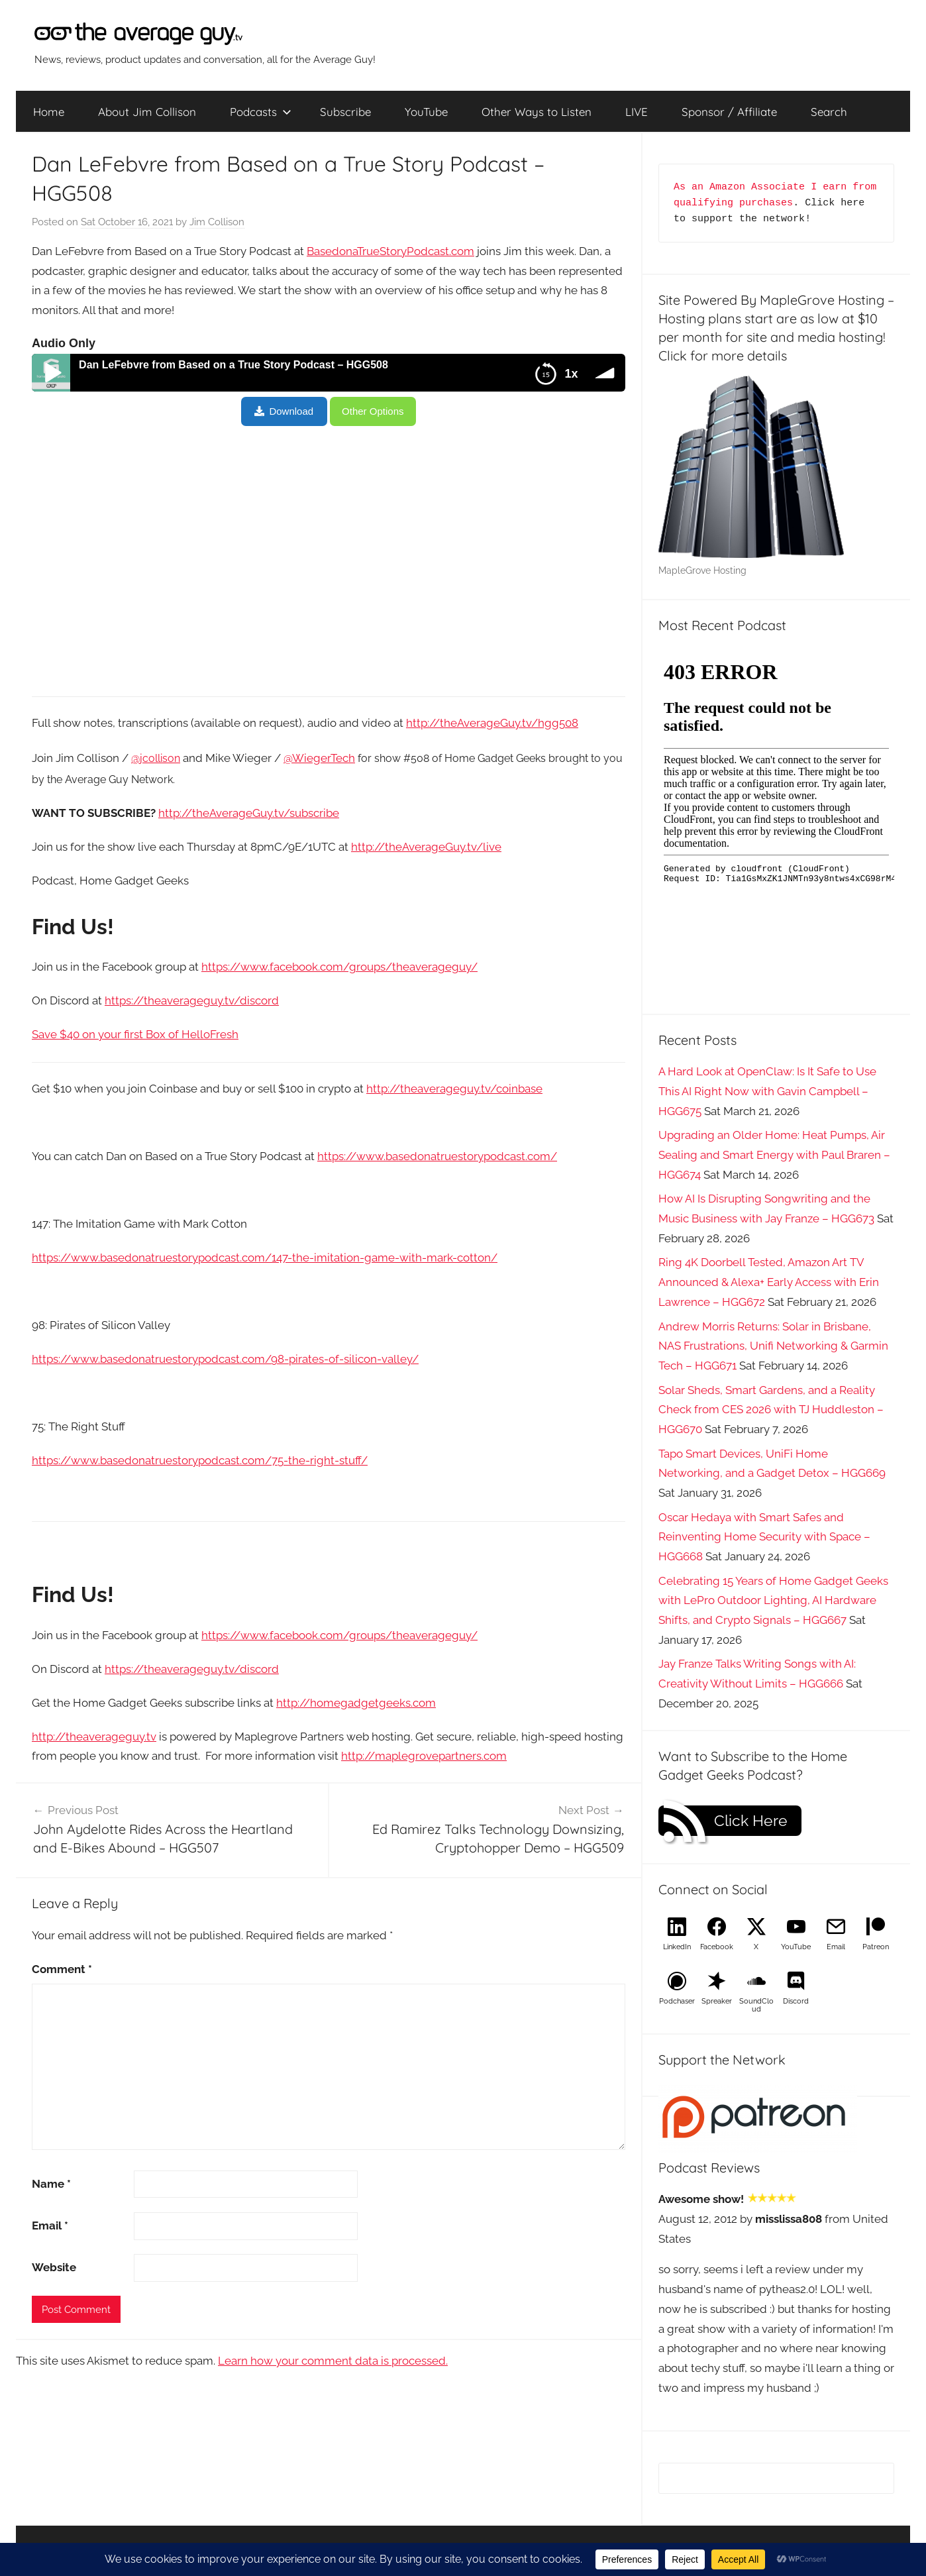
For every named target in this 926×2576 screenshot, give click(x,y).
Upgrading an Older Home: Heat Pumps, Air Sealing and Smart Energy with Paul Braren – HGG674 (774, 1154)
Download (291, 411)
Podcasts (260, 112)
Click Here (751, 1820)
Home (48, 112)
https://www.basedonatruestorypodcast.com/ (437, 1156)
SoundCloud (756, 2005)
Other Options (372, 411)
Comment (62, 1969)
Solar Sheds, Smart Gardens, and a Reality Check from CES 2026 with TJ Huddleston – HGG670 (771, 1409)
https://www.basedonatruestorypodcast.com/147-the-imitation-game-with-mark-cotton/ (264, 1257)
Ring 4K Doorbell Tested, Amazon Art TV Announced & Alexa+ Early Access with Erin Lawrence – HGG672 (768, 1282)
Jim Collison (216, 222)
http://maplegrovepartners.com (424, 1755)
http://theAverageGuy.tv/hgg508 (492, 722)
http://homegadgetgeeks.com (356, 1702)
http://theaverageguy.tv (94, 1736)
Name (51, 2183)
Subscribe (345, 112)
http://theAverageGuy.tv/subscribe (248, 813)
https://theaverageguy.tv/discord (192, 1000)
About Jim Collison (147, 112)
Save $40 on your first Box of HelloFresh (135, 1034)
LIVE (636, 112)
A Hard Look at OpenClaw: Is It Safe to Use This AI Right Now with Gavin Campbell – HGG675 (767, 1091)
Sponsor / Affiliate (729, 112)
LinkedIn (677, 1947)
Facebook (716, 1947)
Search (829, 112)
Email (50, 2225)
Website (54, 2267)
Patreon (875, 1947)
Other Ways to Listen (537, 112)
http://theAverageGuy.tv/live (426, 846)
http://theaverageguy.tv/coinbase (454, 1088)
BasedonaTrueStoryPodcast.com (390, 251)
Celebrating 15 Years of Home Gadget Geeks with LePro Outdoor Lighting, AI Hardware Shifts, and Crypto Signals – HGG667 (773, 1600)
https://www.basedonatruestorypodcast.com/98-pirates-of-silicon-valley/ (225, 1359)
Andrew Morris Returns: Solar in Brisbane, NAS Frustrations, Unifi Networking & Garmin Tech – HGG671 (773, 1346)
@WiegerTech (319, 758)
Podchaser (677, 2001)
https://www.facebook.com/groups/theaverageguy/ (339, 966)
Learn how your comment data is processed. (333, 2360)
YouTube (426, 112)
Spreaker (716, 2001)
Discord (796, 2001)
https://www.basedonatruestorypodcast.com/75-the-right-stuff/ (200, 1460)
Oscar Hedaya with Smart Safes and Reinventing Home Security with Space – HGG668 (764, 1537)
